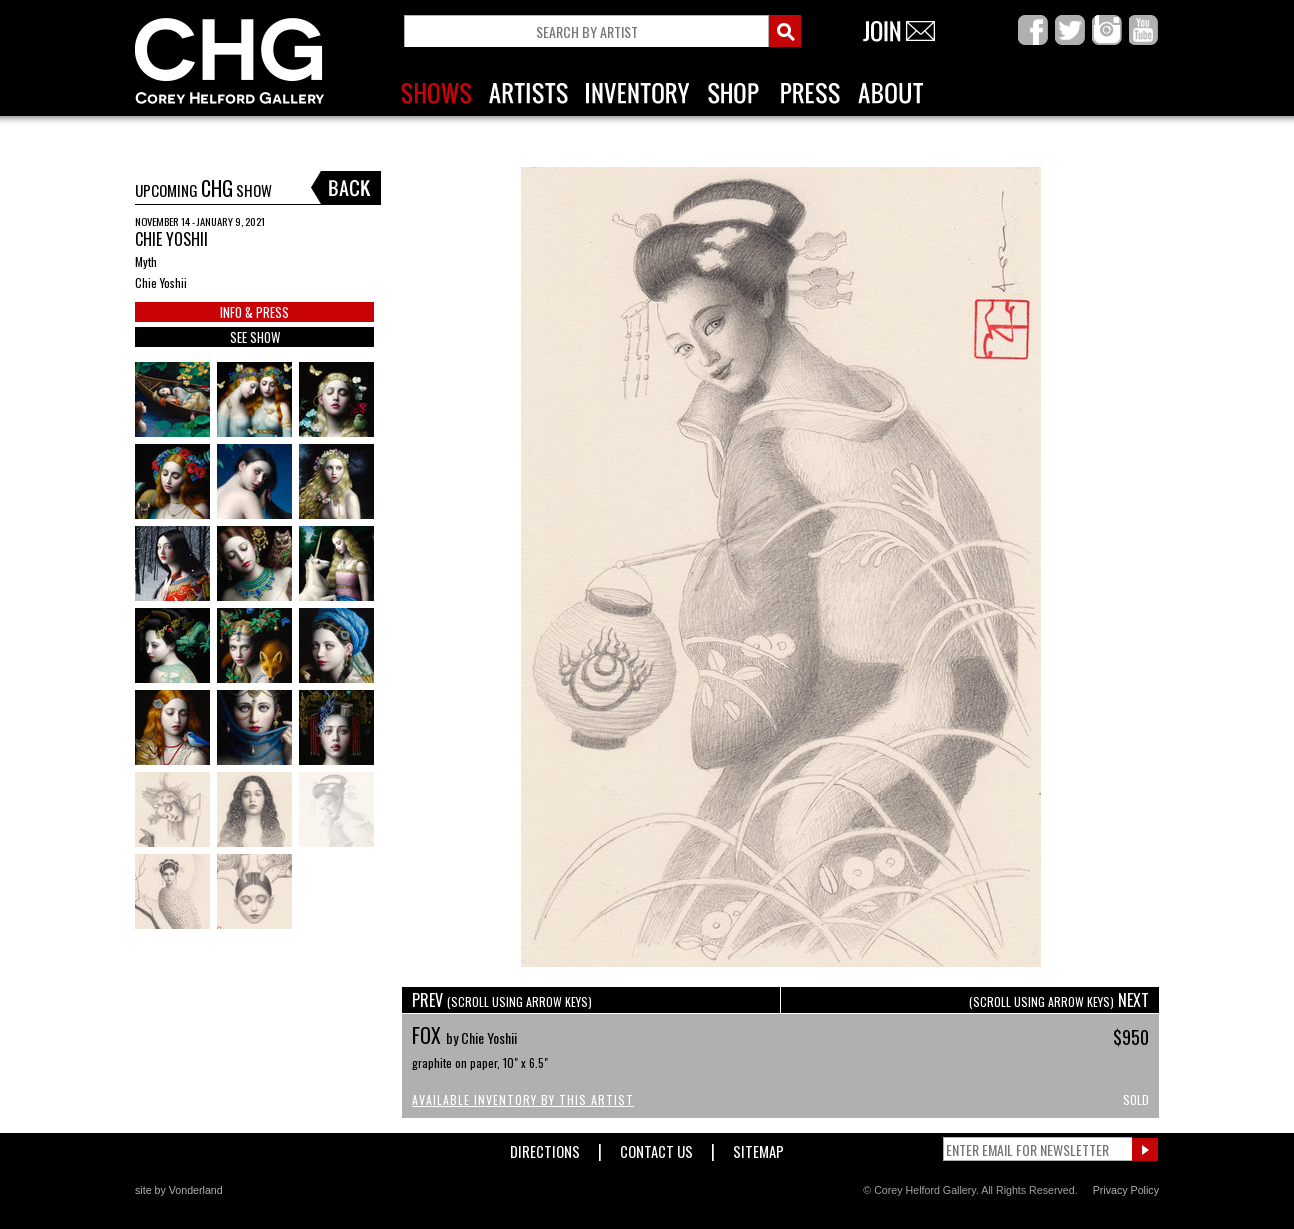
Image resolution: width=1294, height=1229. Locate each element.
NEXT (1059, 1000)
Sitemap (758, 1147)
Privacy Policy (1126, 1190)
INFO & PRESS (254, 312)
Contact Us (656, 1147)
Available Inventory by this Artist (523, 1099)
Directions (545, 1147)
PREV (502, 1000)
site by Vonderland (179, 1190)
